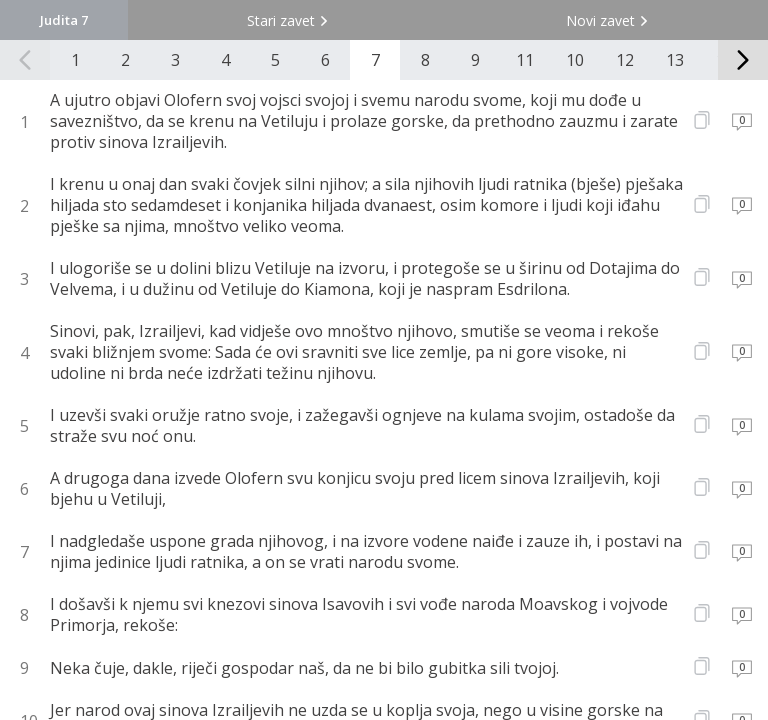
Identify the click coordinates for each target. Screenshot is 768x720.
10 (575, 60)
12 (625, 60)
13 (675, 60)
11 (525, 60)
